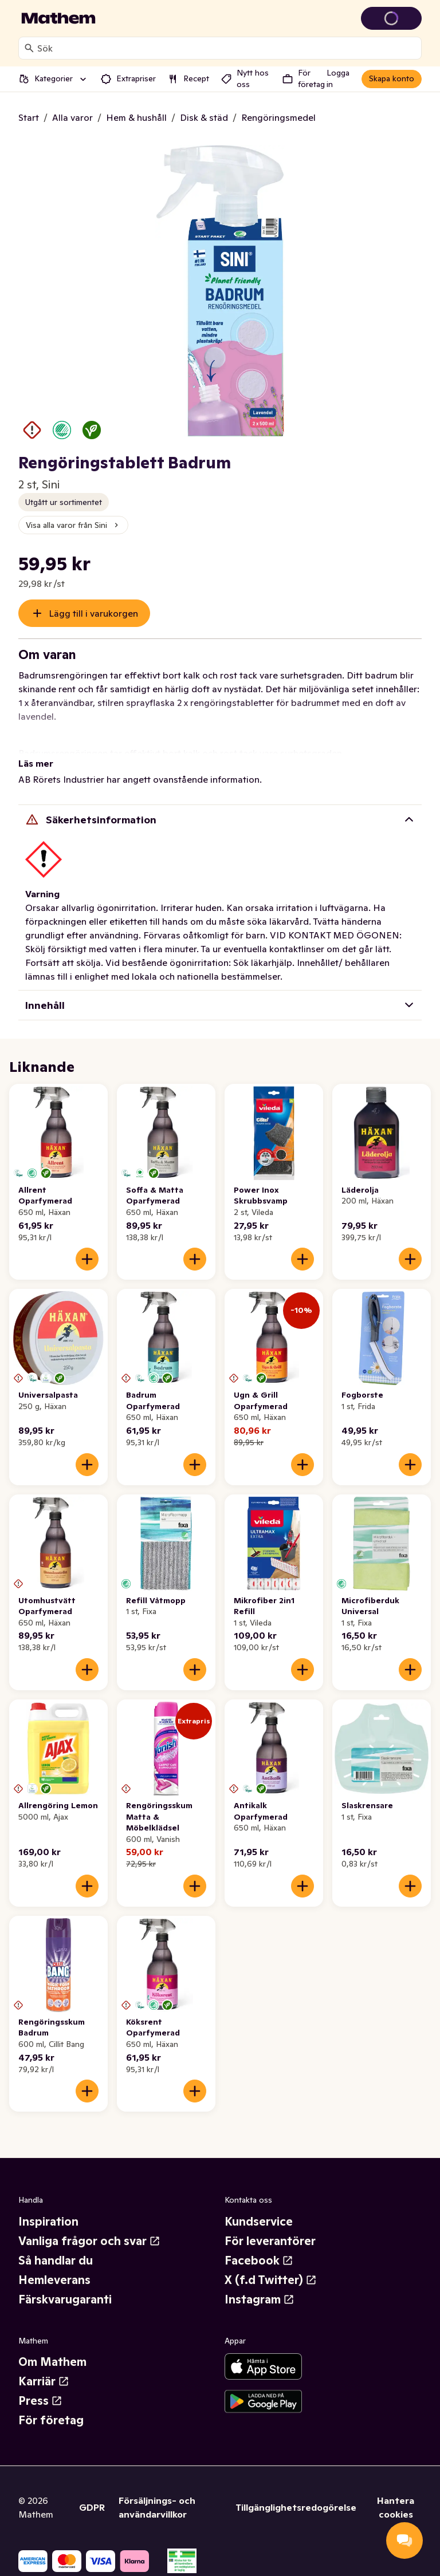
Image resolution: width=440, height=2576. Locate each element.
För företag (51, 2420)
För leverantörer (270, 2241)
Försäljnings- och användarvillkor (157, 2507)
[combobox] (227, 48)
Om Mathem (52, 2361)
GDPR (92, 2507)
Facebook (259, 2260)
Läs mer (35, 763)
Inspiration (48, 2221)
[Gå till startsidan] (58, 18)
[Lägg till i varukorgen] (87, 1259)
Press (40, 2400)
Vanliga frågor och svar (89, 2241)
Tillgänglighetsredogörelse (295, 2507)
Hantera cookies (395, 2507)
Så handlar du (55, 2260)
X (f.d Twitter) (271, 2280)
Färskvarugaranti (65, 2299)
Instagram (259, 2299)
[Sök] (29, 48)
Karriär (43, 2381)
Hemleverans (54, 2280)
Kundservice (259, 2221)
